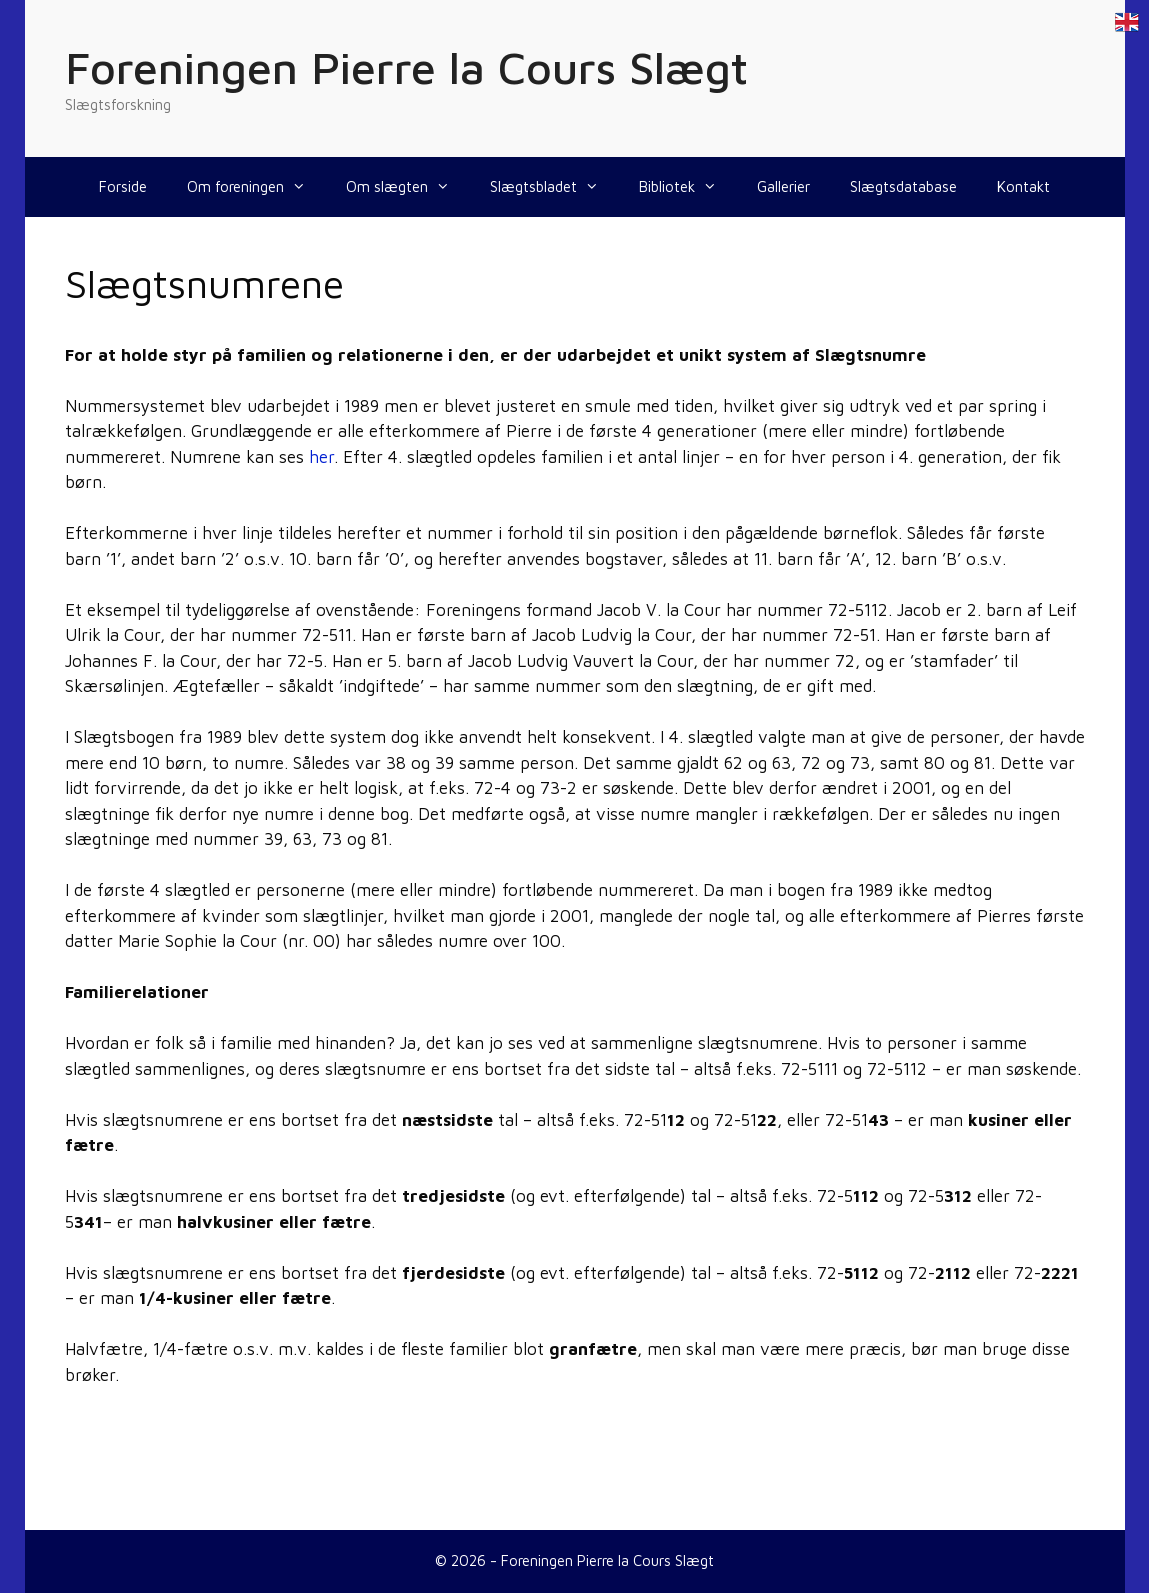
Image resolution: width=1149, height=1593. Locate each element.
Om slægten (408, 187)
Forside (123, 186)
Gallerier (783, 186)
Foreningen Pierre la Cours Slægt (406, 67)
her (321, 457)
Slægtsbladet (554, 187)
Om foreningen (256, 187)
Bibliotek (688, 187)
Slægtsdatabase (903, 186)
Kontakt (1023, 186)
